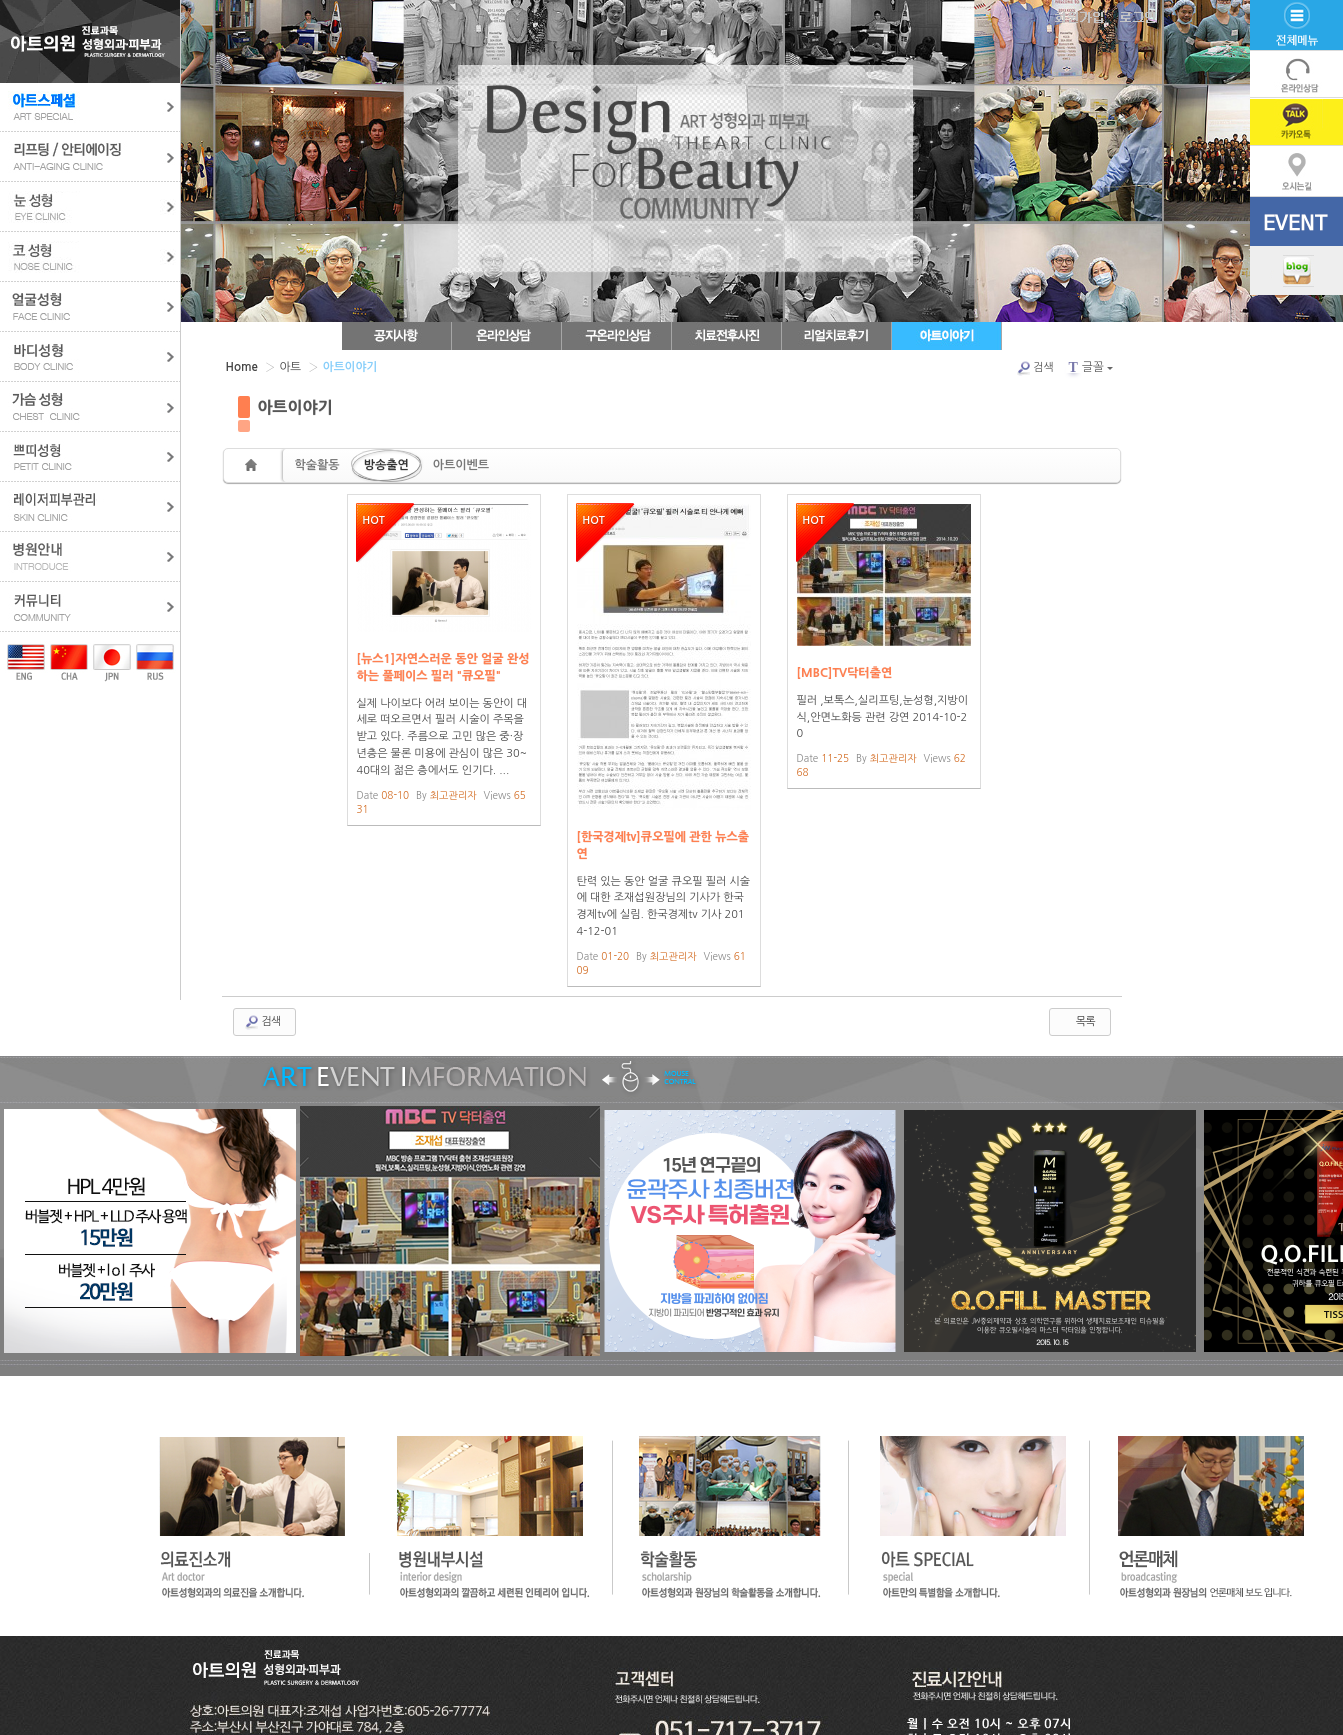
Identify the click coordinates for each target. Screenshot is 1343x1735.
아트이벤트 (461, 465)
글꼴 (1089, 367)
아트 (288, 366)
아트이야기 (295, 407)
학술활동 (317, 465)
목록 (1077, 1022)
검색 (1036, 368)
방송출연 (386, 465)
